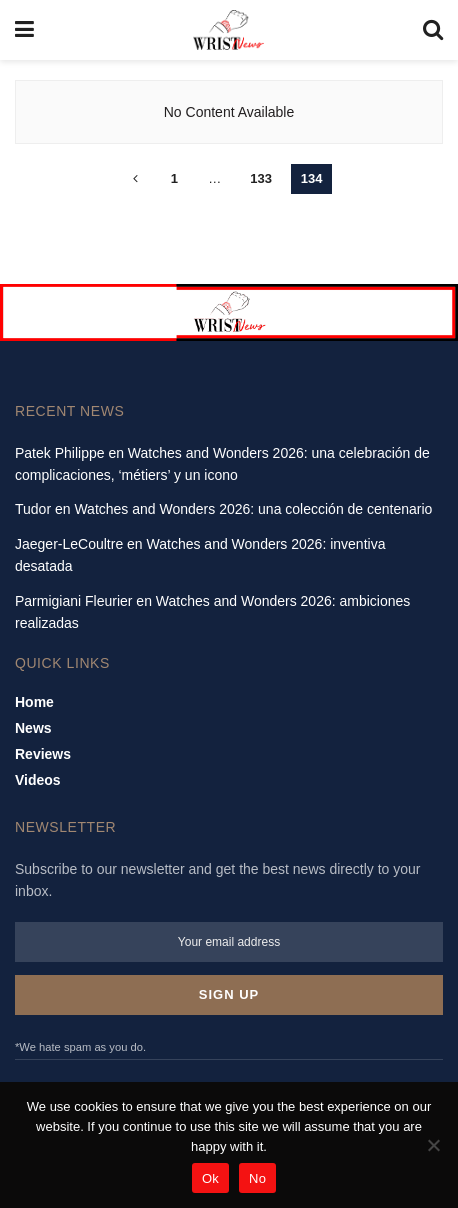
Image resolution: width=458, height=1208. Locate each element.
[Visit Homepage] (229, 30)
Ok (210, 1178)
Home (34, 702)
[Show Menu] (24, 30)
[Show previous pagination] (136, 179)
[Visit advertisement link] (229, 312)
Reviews (43, 754)
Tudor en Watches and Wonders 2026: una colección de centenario (223, 509)
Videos (38, 780)
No (257, 1178)
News (33, 728)
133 (261, 178)
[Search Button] (433, 30)
